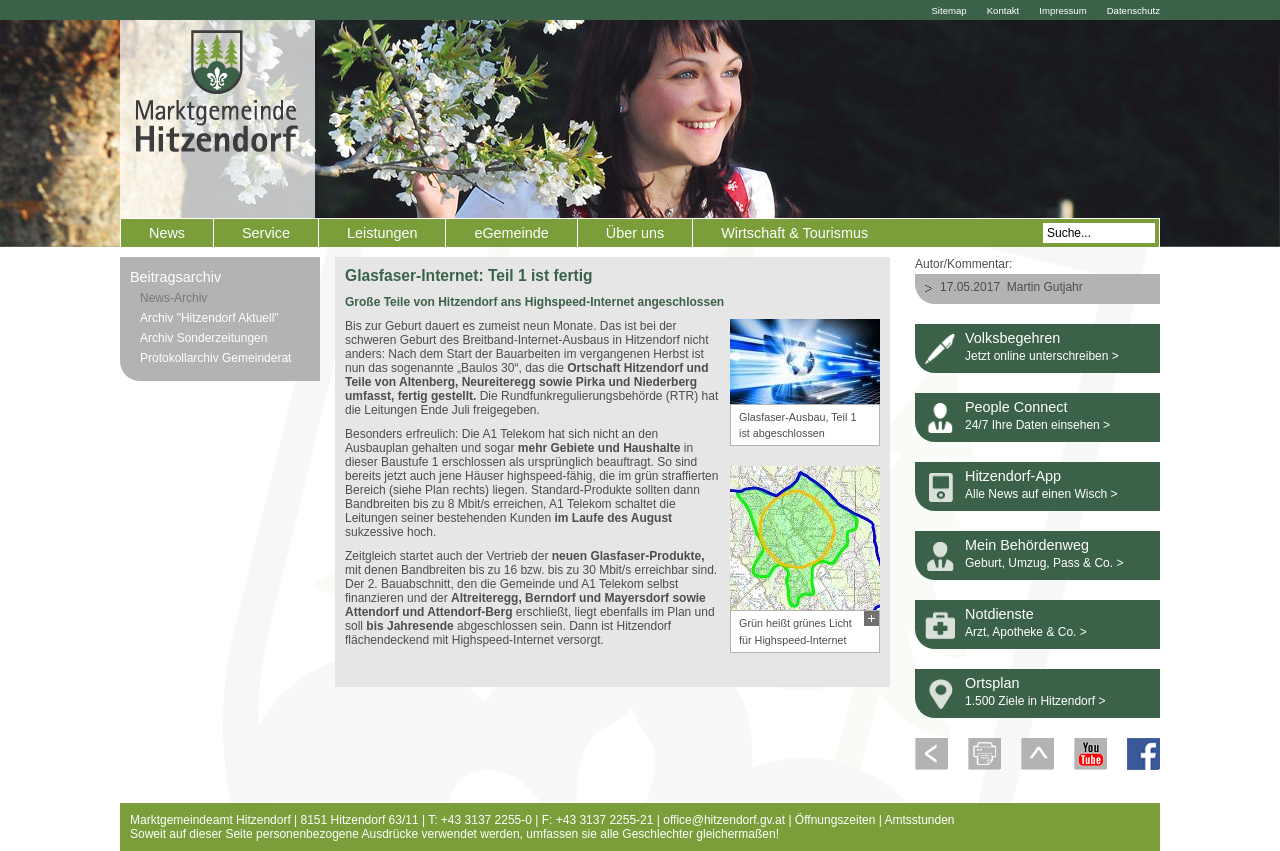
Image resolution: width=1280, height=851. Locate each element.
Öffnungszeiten (835, 820)
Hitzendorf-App (1013, 476)
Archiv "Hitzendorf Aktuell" (209, 318)
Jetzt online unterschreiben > (1042, 356)
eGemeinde (511, 233)
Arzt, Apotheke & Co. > (1026, 632)
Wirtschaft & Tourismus (794, 233)
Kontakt (1003, 10)
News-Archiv (173, 298)
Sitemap (948, 10)
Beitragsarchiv (175, 277)
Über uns (635, 233)
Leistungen (382, 233)
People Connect (1016, 407)
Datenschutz (1133, 10)
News (167, 233)
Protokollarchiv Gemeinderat (215, 358)
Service (266, 233)
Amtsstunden (920, 820)
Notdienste (999, 614)
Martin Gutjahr (1045, 287)
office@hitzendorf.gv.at (724, 820)
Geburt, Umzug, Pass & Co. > (1044, 563)
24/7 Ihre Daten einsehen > (1037, 425)
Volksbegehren (1012, 338)
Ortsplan (992, 683)
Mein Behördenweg (1027, 545)
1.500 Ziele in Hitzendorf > (1035, 701)
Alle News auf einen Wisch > (1041, 494)
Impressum (1062, 10)
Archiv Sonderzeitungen (203, 338)
